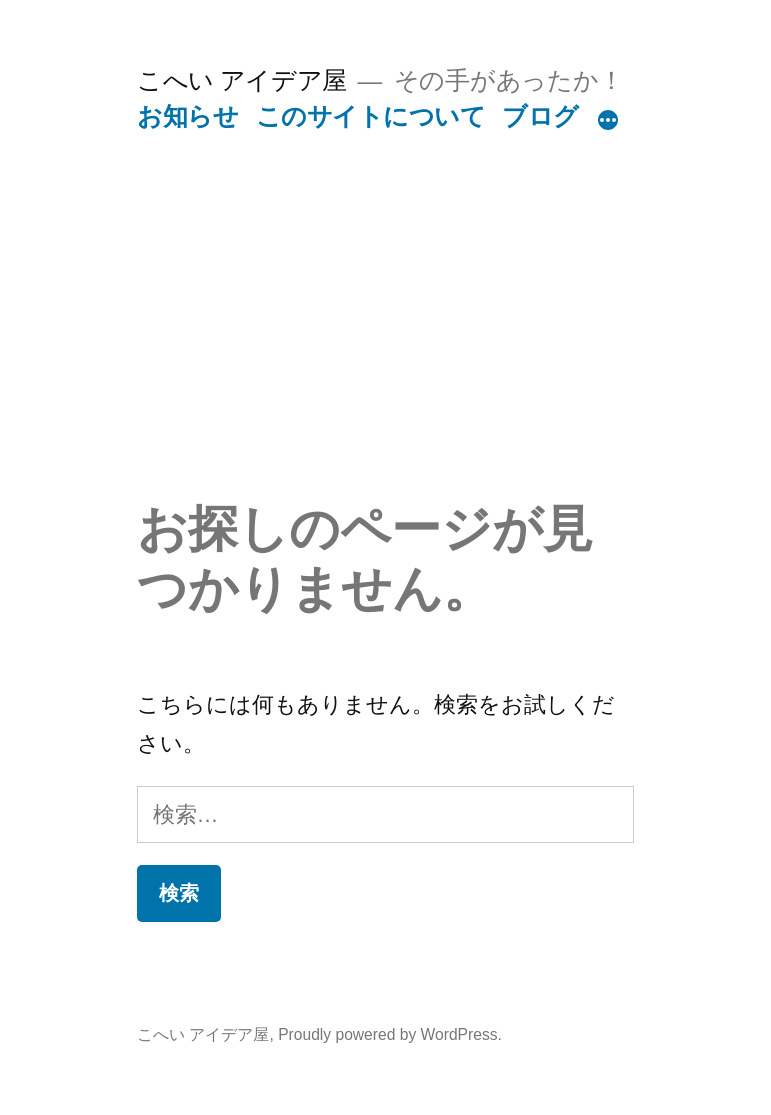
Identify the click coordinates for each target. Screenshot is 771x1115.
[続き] (608, 121)
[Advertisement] (385, 349)
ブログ (540, 116)
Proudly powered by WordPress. (390, 1034)
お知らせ (187, 116)
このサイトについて (371, 116)
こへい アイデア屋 (241, 80)
